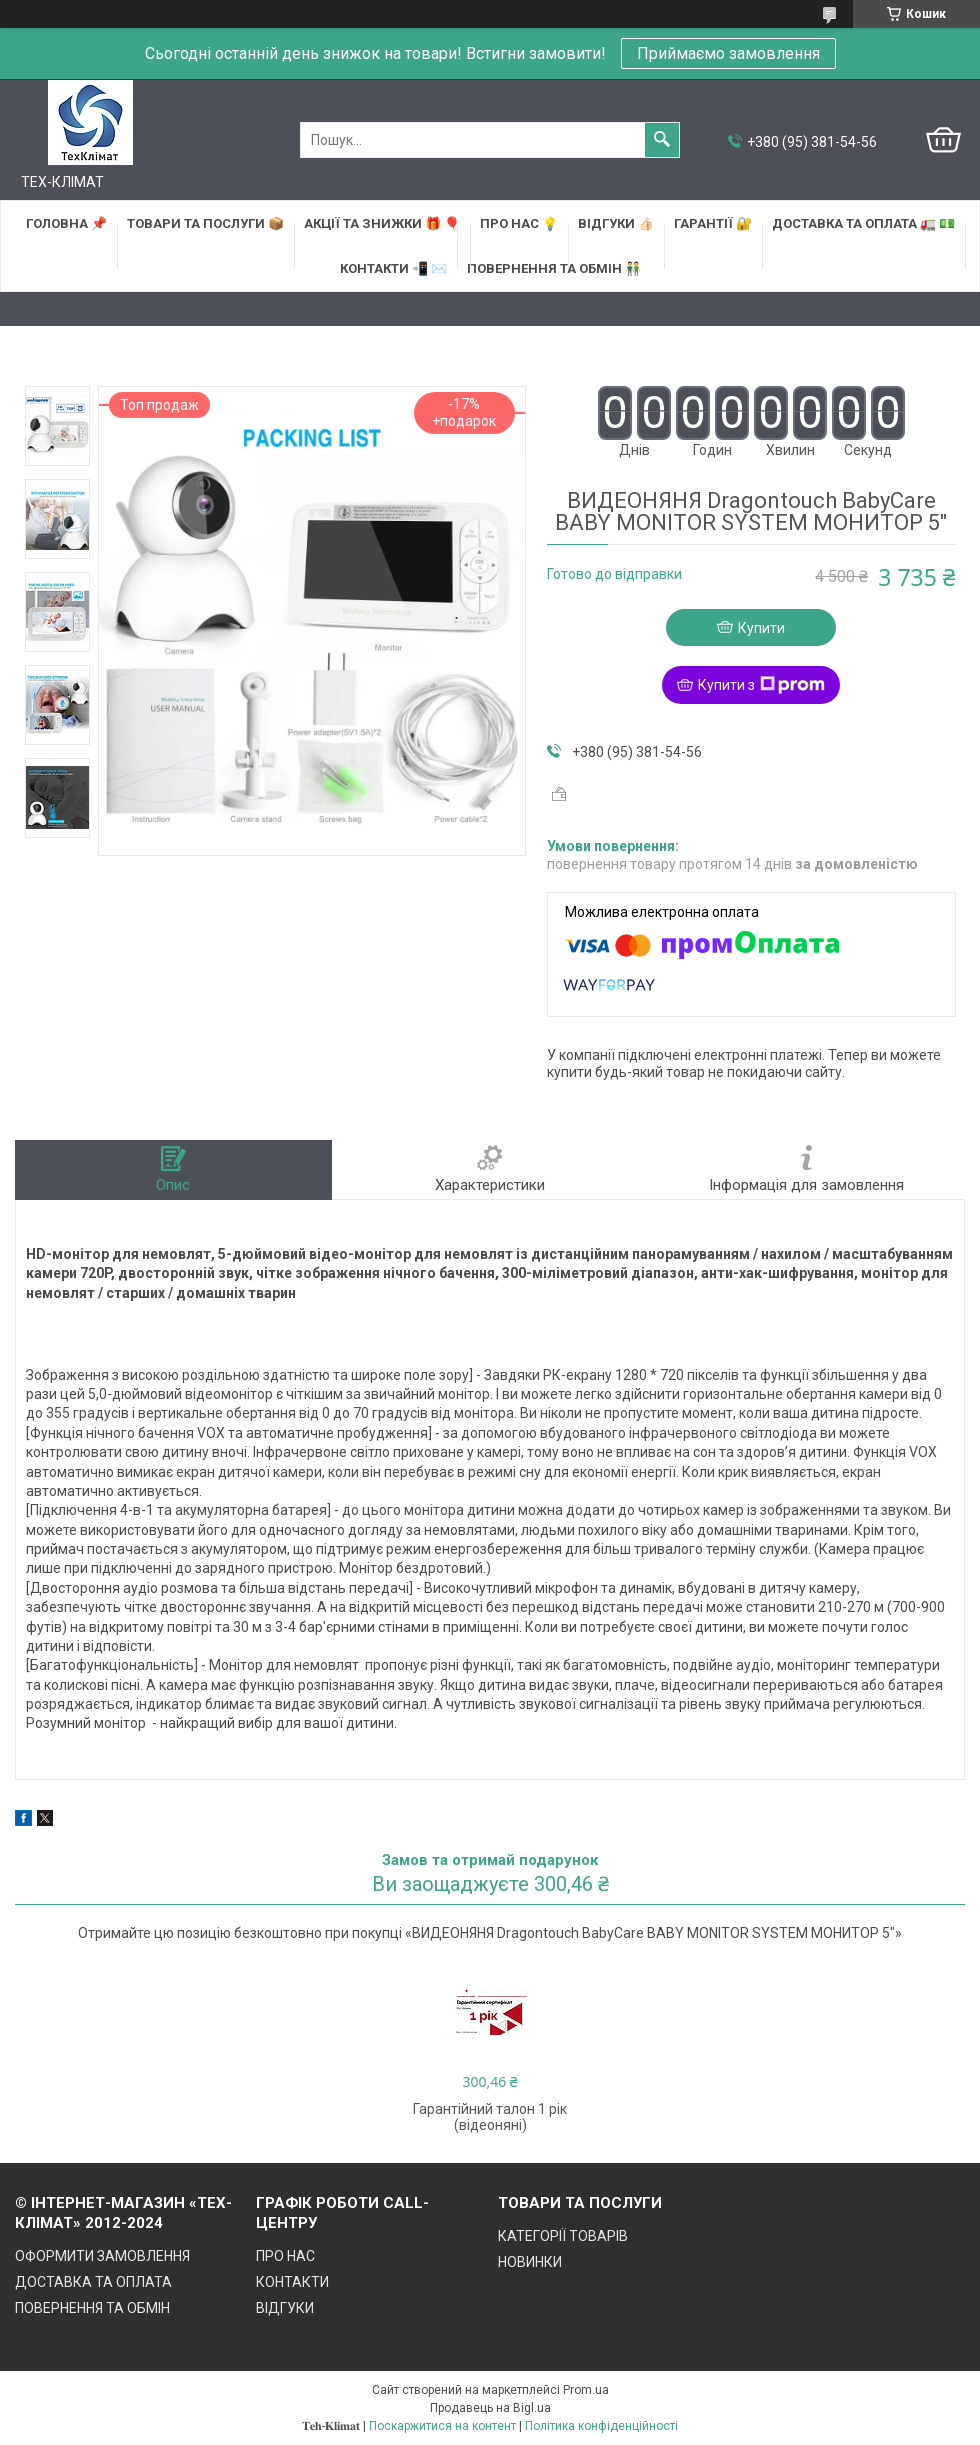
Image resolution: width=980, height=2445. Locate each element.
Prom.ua (586, 2390)
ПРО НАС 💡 (519, 223)
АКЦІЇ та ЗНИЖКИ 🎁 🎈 (382, 223)
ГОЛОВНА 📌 (66, 223)
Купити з (761, 685)
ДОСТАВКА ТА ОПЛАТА (93, 2282)
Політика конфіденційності (601, 2426)
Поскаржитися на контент (442, 2426)
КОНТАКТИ (292, 2282)
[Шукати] (662, 140)
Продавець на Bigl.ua (490, 2408)
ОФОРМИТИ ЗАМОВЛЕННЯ (102, 2256)
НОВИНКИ (530, 2262)
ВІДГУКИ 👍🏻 (616, 223)
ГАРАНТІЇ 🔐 (713, 223)
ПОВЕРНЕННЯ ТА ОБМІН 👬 (554, 268)
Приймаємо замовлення (728, 53)
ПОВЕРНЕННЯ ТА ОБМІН (92, 2308)
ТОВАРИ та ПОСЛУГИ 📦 (205, 223)
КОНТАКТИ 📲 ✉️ (393, 268)
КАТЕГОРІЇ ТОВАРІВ (563, 2236)
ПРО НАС (285, 2256)
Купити (761, 628)
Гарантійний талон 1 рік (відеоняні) (490, 2117)
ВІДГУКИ (285, 2308)
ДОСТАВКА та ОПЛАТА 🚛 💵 (863, 223)
